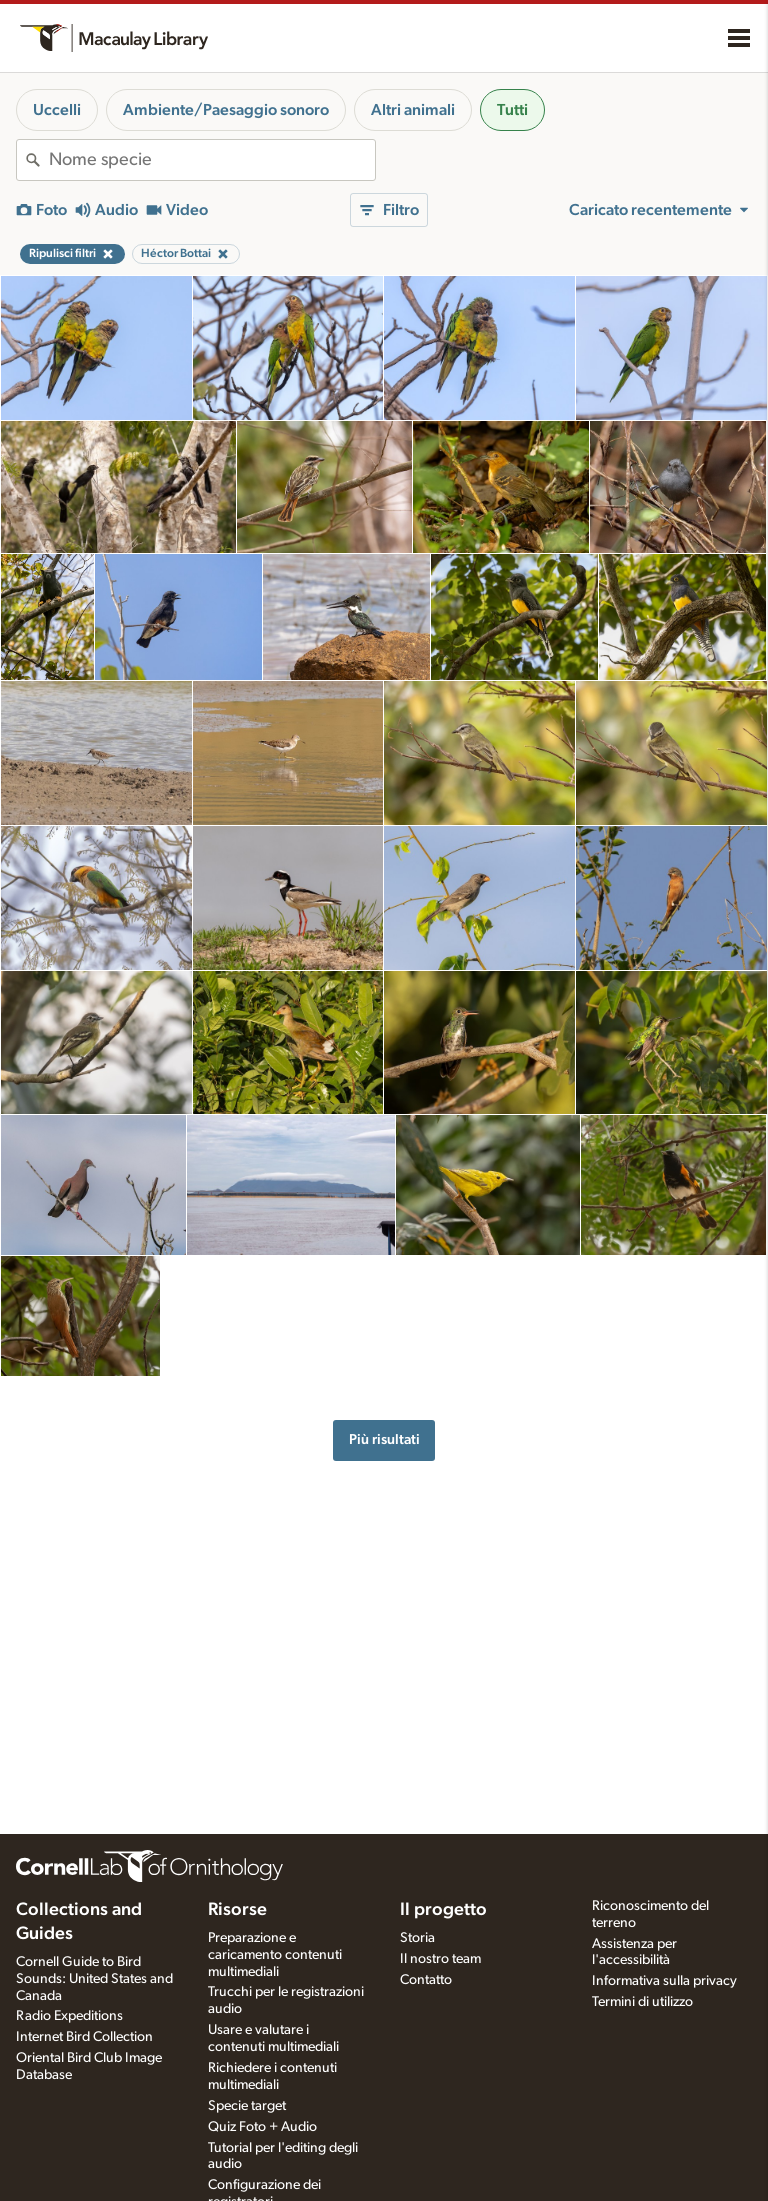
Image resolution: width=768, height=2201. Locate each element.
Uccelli (57, 110)
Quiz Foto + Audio (262, 2127)
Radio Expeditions (69, 2016)
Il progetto (443, 1910)
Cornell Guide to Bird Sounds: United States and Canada (94, 1979)
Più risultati (384, 1439)
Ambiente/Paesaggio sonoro (226, 110)
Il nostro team (440, 1959)
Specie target (247, 2106)
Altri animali (413, 110)
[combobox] (212, 160)
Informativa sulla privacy (664, 1981)
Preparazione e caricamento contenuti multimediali (275, 1955)
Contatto (426, 1980)
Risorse (237, 1910)
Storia (417, 1938)
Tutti (512, 110)
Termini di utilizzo (642, 2002)
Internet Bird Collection (84, 2037)
